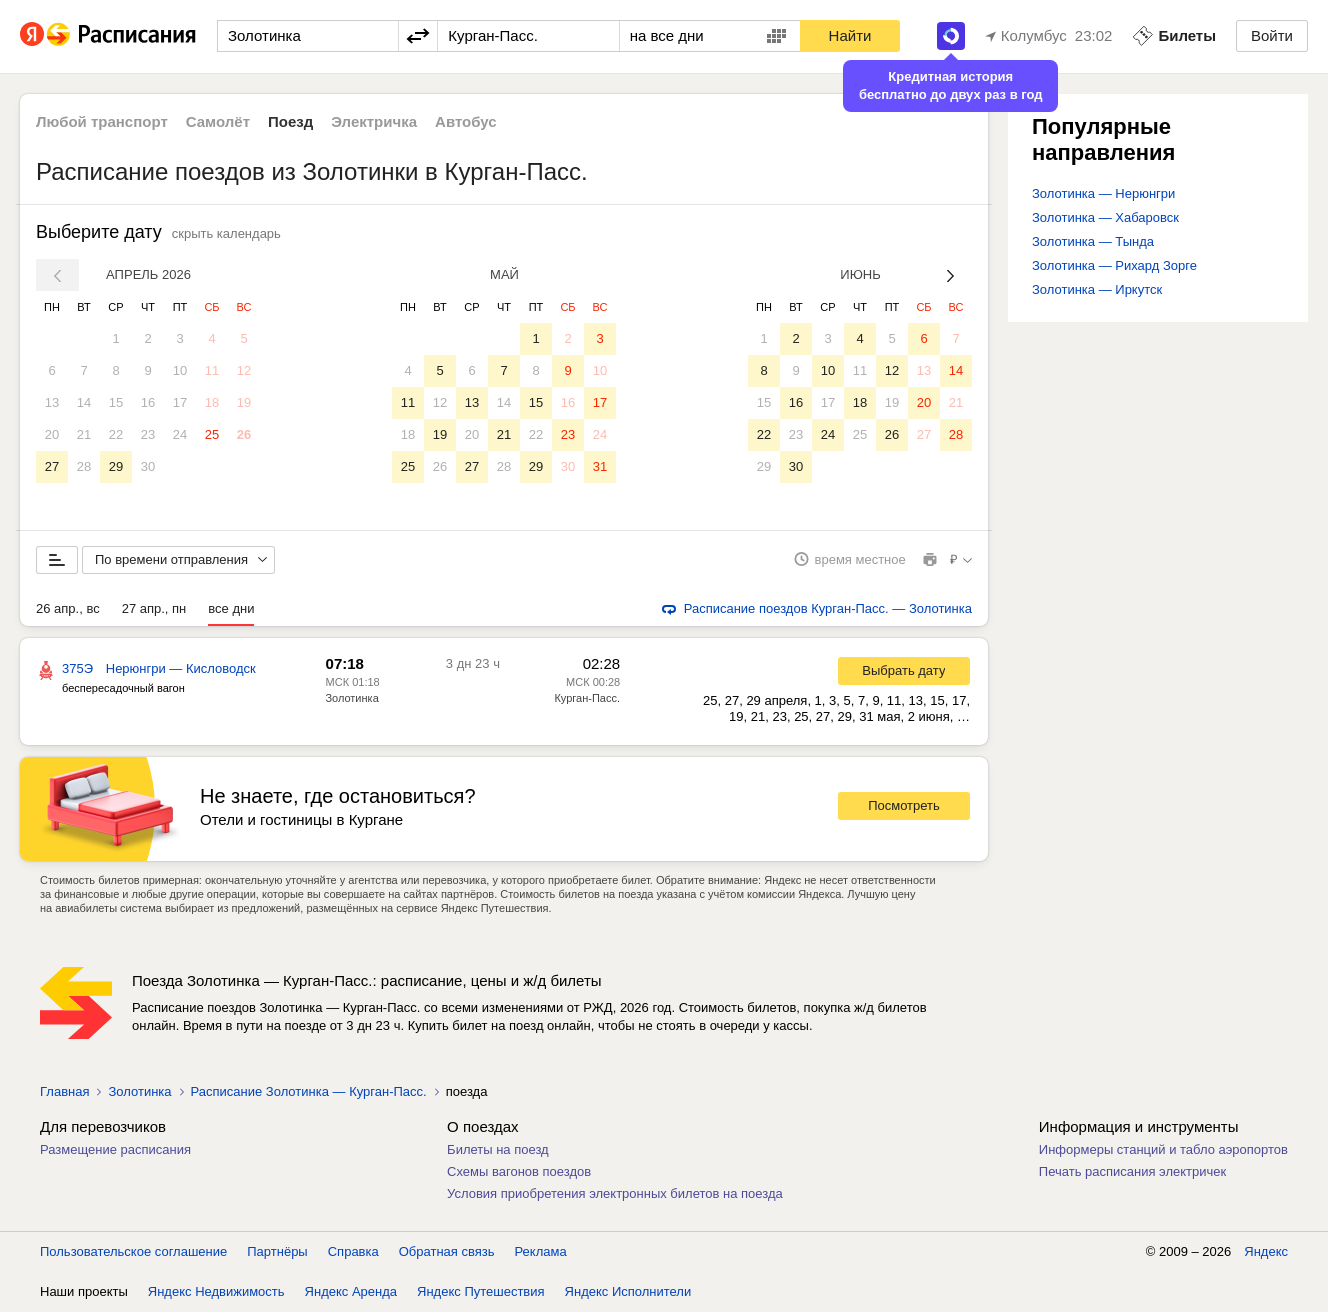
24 (180, 434)
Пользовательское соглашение (133, 1251)
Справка (353, 1251)
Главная (64, 1091)
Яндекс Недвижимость (216, 1291)
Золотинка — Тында (1093, 241)
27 (52, 466)
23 (148, 434)
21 (84, 434)
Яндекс (1266, 1251)
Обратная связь (447, 1251)
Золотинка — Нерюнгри (1103, 193)
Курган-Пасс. (587, 698)
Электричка (374, 121)
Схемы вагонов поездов (519, 1171)
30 (148, 466)
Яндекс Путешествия (481, 1291)
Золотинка (351, 698)
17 (180, 402)
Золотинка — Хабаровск (1105, 217)
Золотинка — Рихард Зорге (1114, 265)
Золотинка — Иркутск (1097, 289)
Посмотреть (904, 806)
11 (212, 370)
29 (116, 466)
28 (84, 466)
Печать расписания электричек (1132, 1171)
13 (52, 402)
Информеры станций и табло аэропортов (1163, 1149)
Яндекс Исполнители (628, 1291)
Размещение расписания (115, 1149)
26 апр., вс (68, 608)
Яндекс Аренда (351, 1291)
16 (148, 402)
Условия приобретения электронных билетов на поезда (615, 1193)
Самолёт (218, 121)
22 (116, 434)
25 (212, 434)
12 (244, 370)
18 (212, 402)
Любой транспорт (102, 121)
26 (244, 434)
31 (600, 466)
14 (84, 402)
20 (52, 434)
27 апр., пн (154, 608)
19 (244, 402)
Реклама (541, 1251)
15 (116, 402)
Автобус (466, 121)
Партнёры (277, 1251)
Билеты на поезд (498, 1149)
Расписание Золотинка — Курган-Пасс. (309, 1091)
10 (180, 370)
